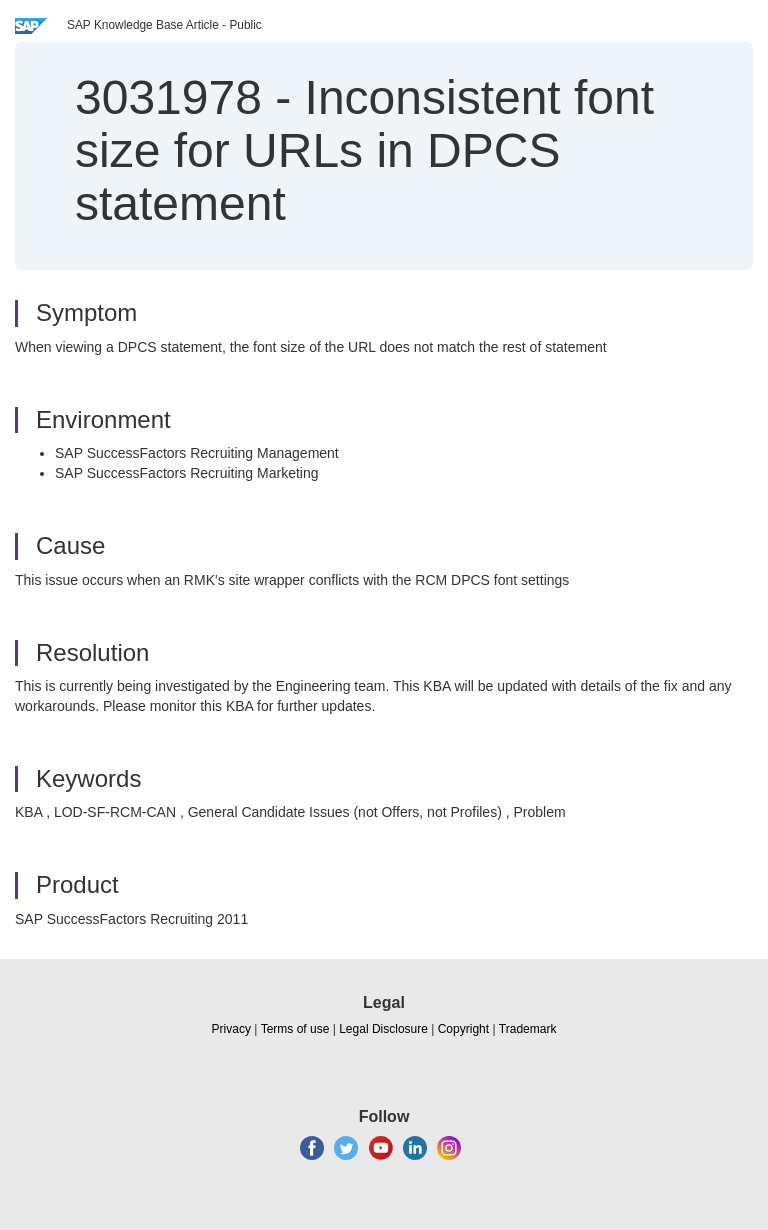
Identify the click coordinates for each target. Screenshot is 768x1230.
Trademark (528, 1029)
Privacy (231, 1029)
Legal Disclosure (383, 1029)
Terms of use (295, 1029)
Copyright (463, 1029)
